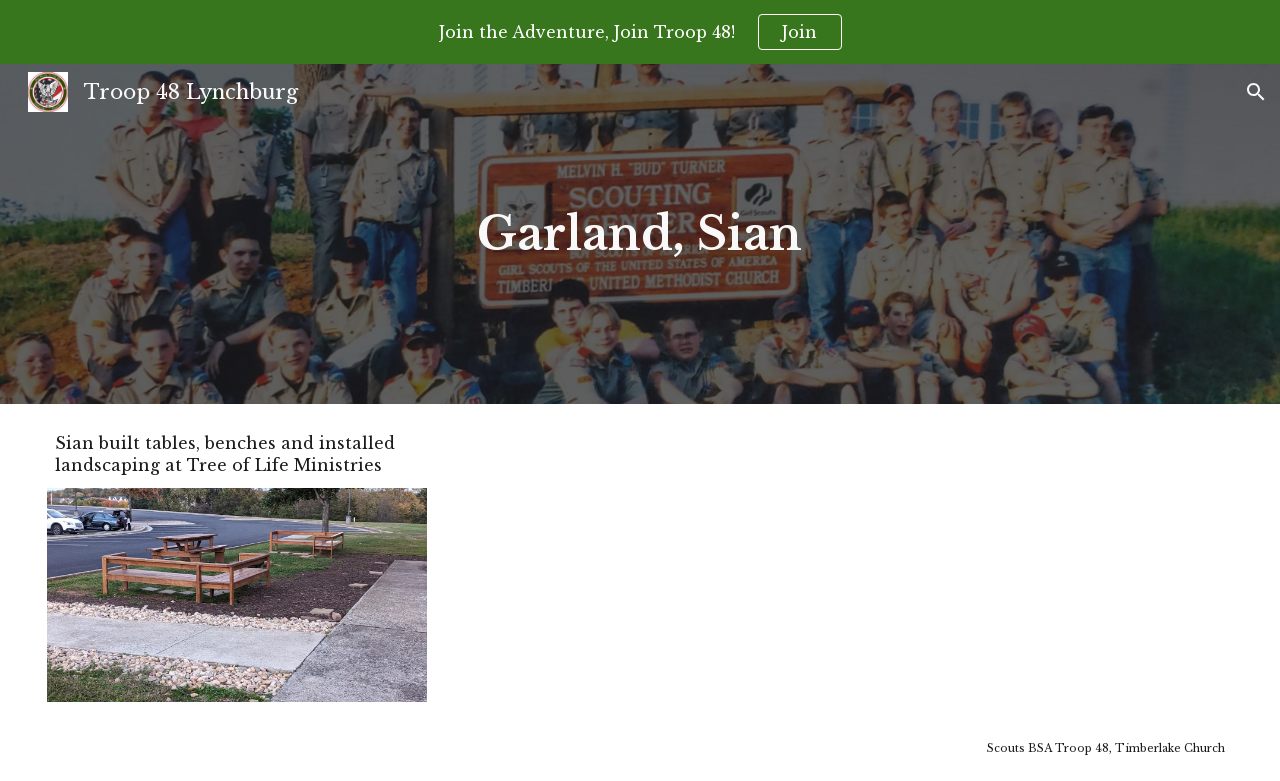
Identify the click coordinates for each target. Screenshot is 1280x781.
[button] (1256, 92)
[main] (640, 234)
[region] (640, 32)
